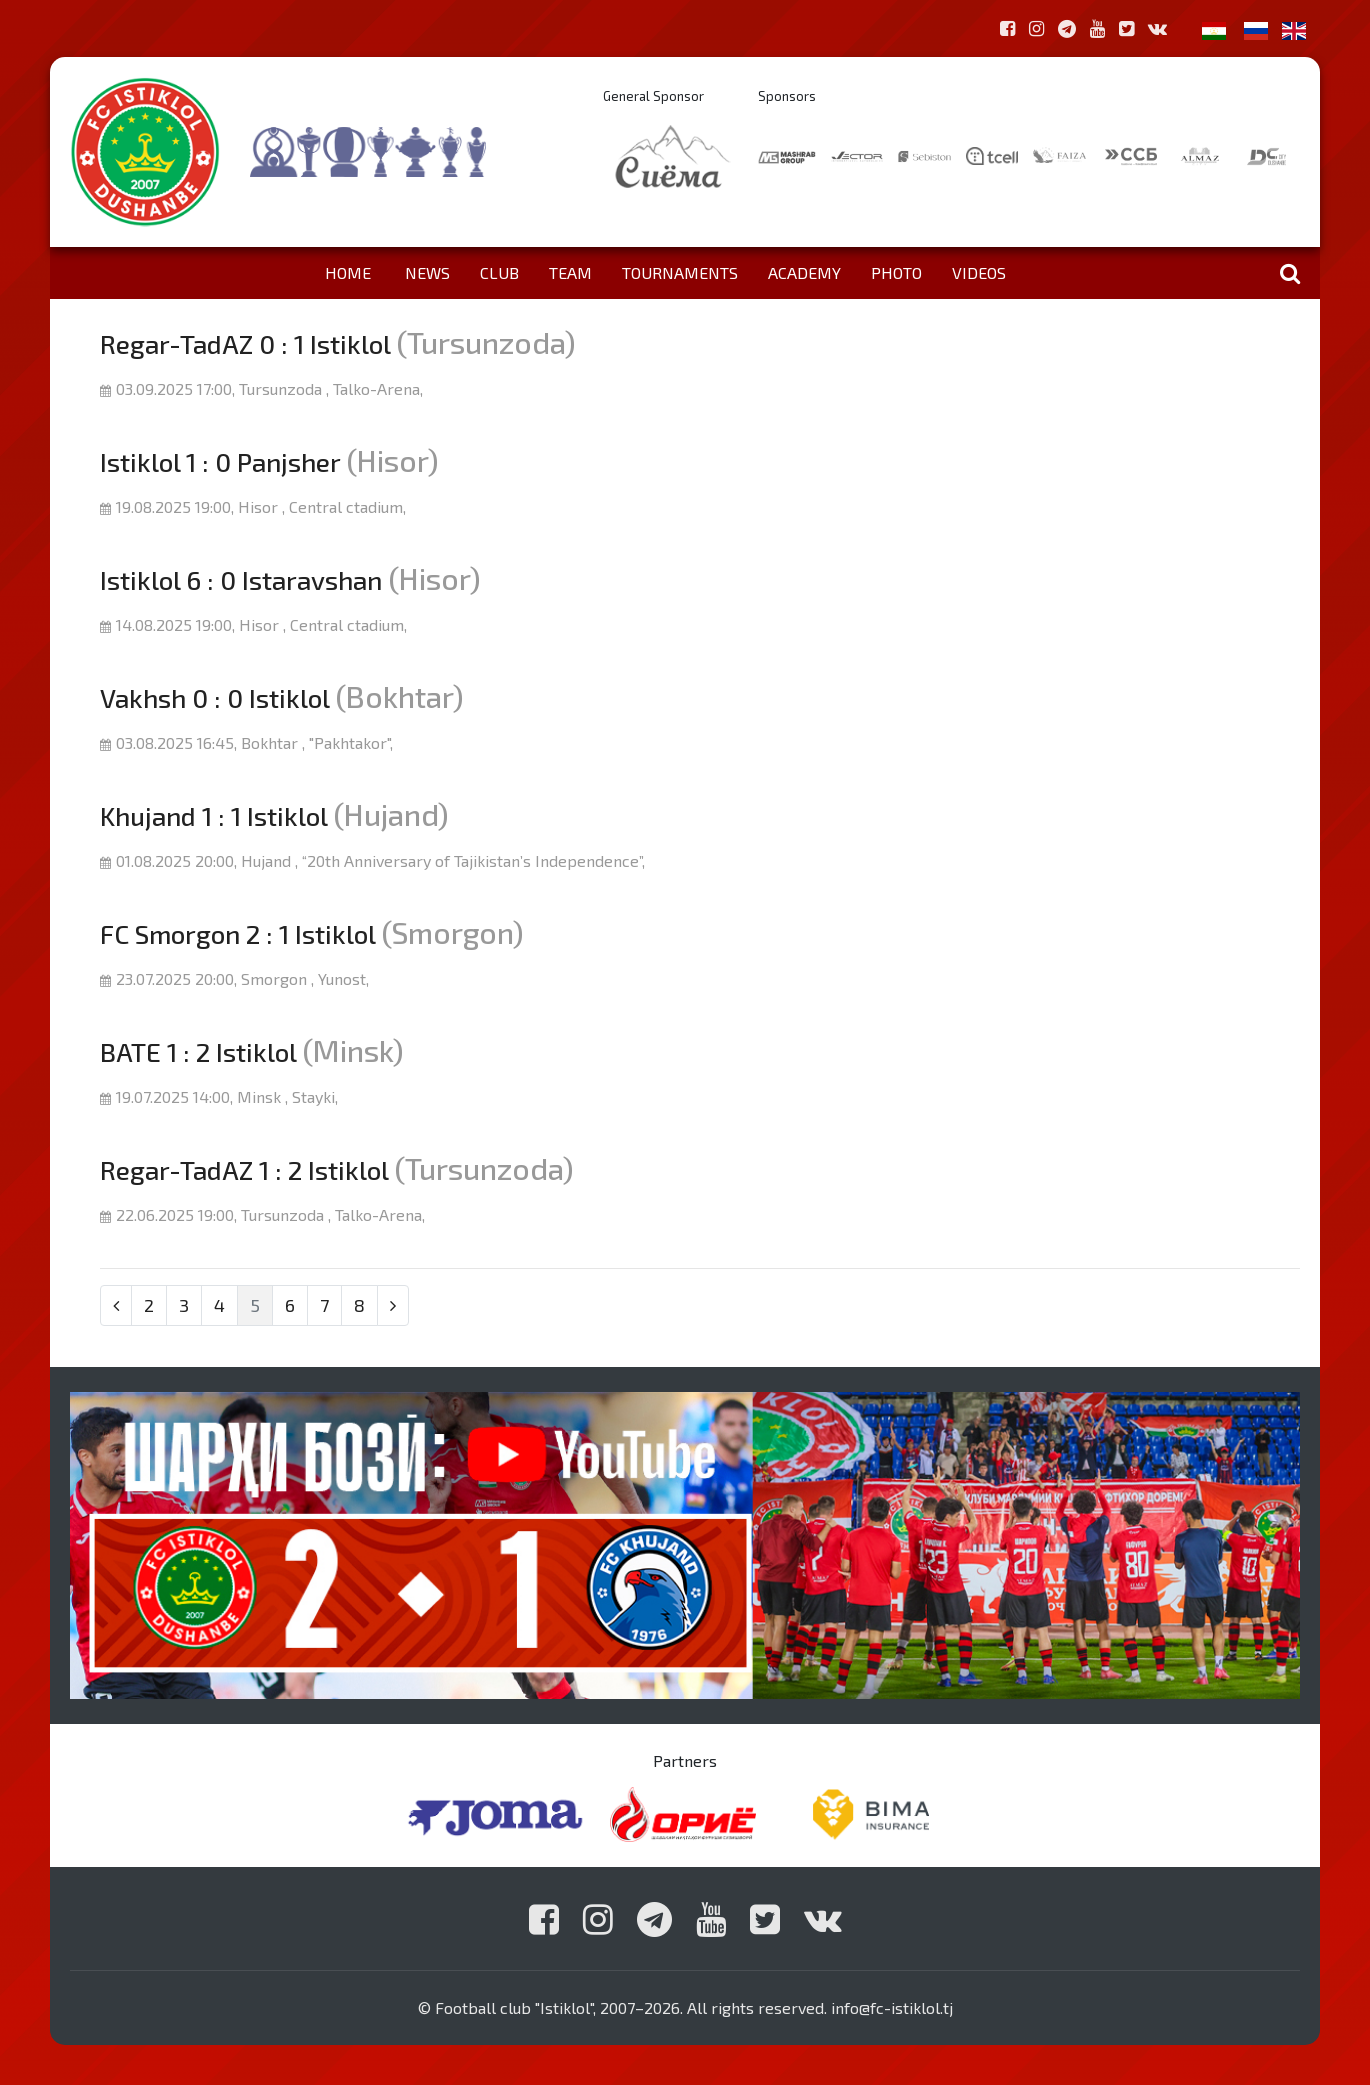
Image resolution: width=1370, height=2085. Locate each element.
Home (348, 272)
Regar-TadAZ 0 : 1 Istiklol (245, 343)
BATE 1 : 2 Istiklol (198, 1051)
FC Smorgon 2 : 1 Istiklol (237, 933)
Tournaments (680, 272)
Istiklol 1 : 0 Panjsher (220, 461)
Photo (896, 272)
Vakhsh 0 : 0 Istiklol (214, 697)
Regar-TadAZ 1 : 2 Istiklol (244, 1169)
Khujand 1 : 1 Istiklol (213, 815)
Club (499, 272)
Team (570, 272)
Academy (804, 272)
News (427, 272)
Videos (979, 272)
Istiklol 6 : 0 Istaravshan (241, 579)
